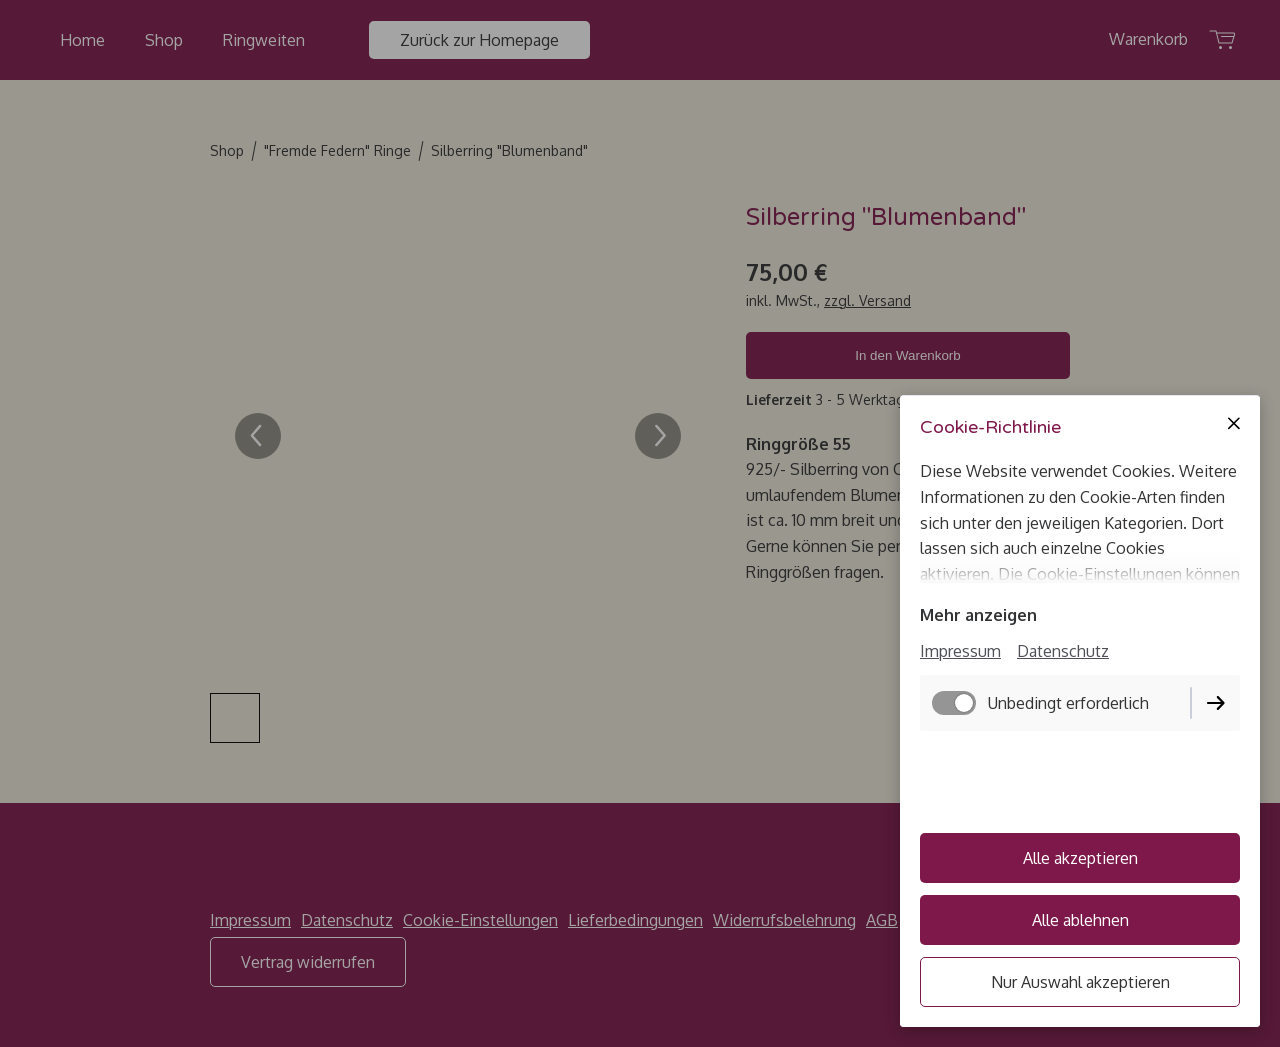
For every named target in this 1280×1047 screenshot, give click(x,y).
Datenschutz (1063, 651)
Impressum (960, 651)
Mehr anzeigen (978, 615)
